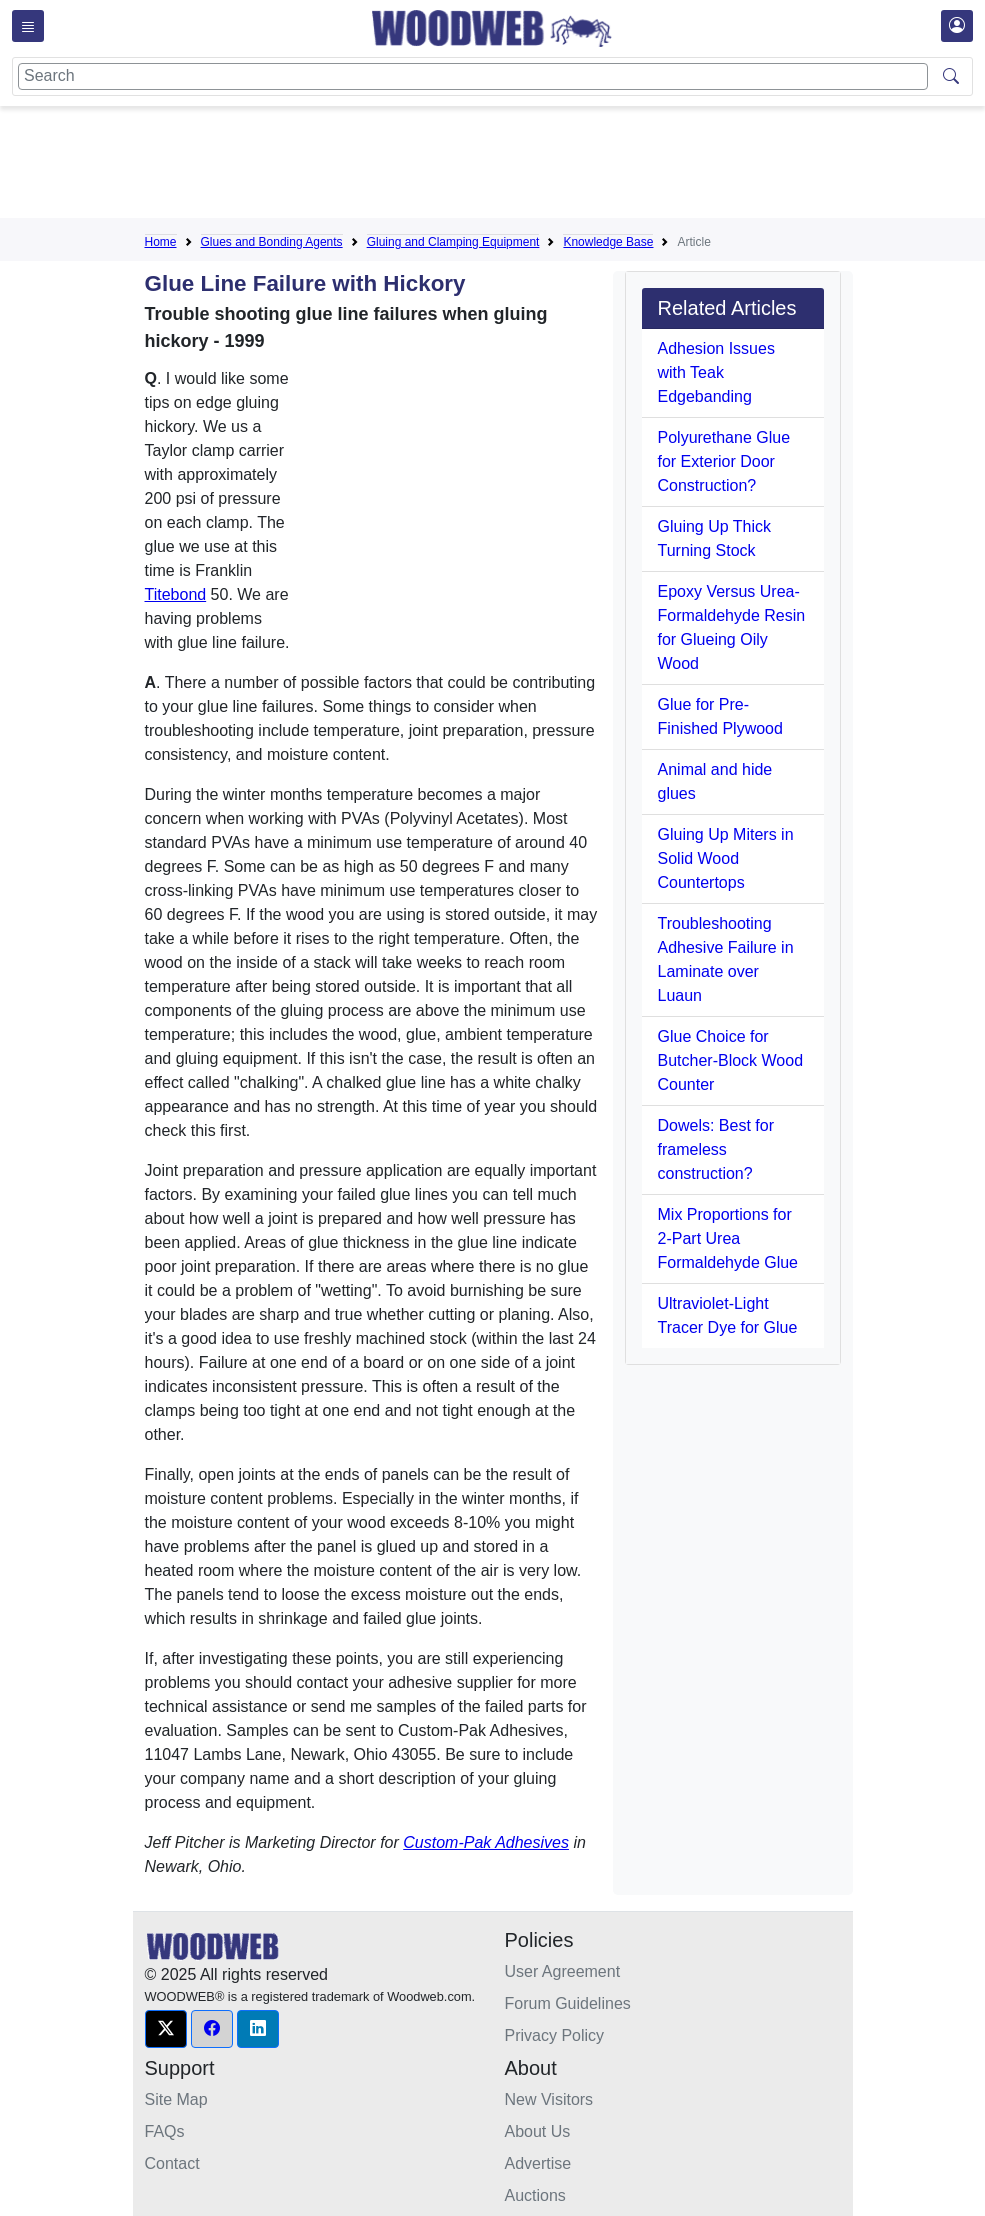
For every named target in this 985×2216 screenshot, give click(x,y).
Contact (172, 2163)
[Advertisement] (509, 166)
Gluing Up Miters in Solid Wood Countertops (726, 858)
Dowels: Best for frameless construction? (716, 1149)
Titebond (176, 594)
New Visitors (549, 2099)
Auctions (535, 2195)
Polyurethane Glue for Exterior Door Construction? (724, 461)
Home (161, 242)
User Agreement (563, 1971)
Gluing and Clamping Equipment (453, 242)
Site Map (176, 2099)
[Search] (473, 76)
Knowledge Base (608, 242)
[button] (166, 2029)
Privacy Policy (555, 2035)
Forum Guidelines (568, 2003)
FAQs (165, 2131)
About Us (538, 2131)
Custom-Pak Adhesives (486, 1842)
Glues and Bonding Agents (272, 242)
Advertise (538, 2163)
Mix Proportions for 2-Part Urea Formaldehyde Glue (728, 1238)
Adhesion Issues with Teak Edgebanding (716, 372)
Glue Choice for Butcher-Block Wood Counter (731, 1060)
